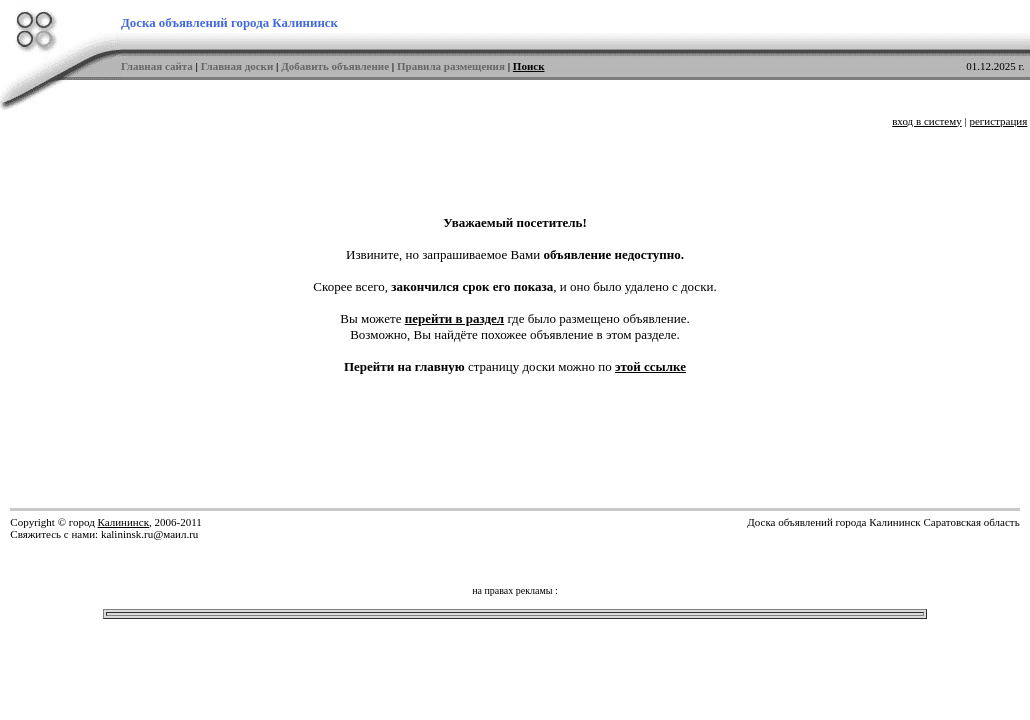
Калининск (123, 522)
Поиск (529, 66)
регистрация (998, 121)
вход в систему (927, 121)
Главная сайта (157, 66)
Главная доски (237, 66)
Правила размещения (451, 66)
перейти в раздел (455, 318)
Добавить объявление (335, 66)
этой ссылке (650, 366)
